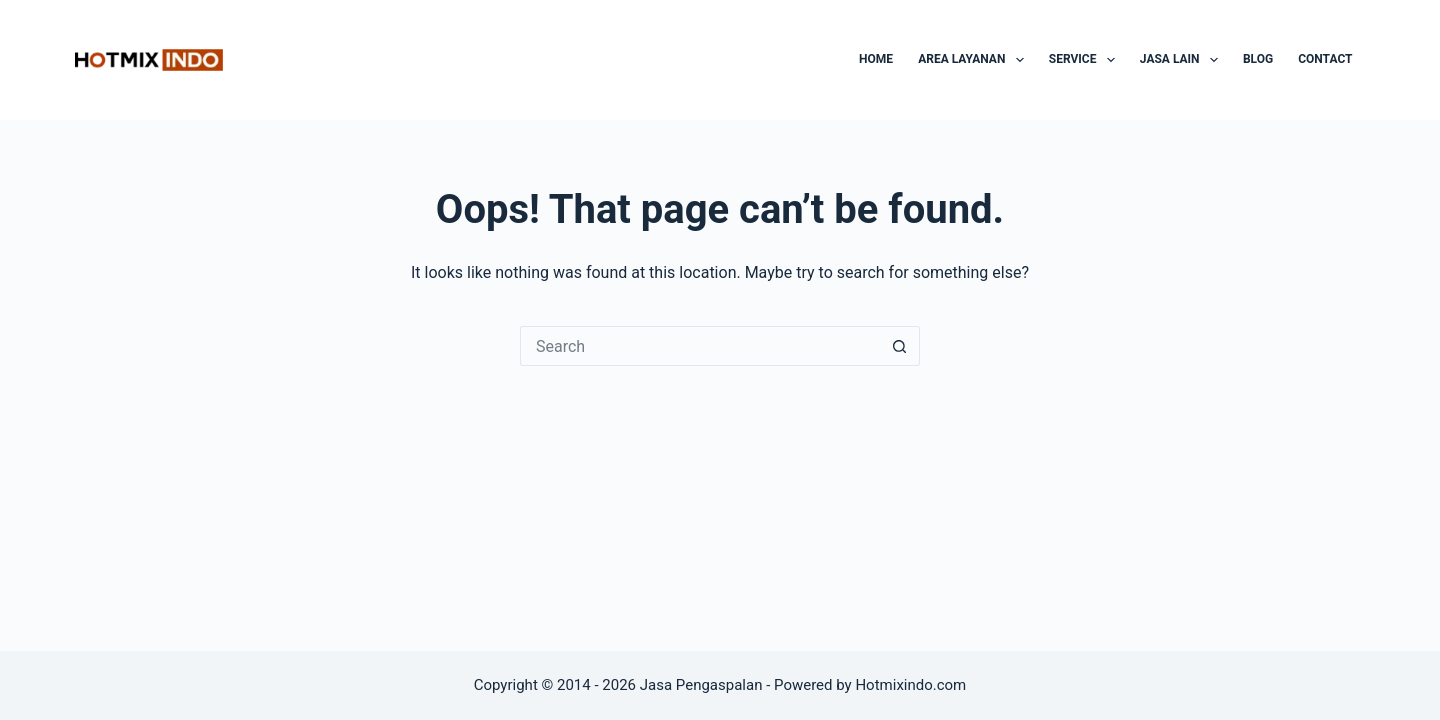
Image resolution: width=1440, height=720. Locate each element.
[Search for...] (700, 346)
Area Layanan (975, 60)
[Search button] (900, 346)
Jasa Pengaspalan (701, 685)
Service (1086, 60)
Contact (1325, 59)
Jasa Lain (1183, 60)
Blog (1258, 59)
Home (876, 59)
